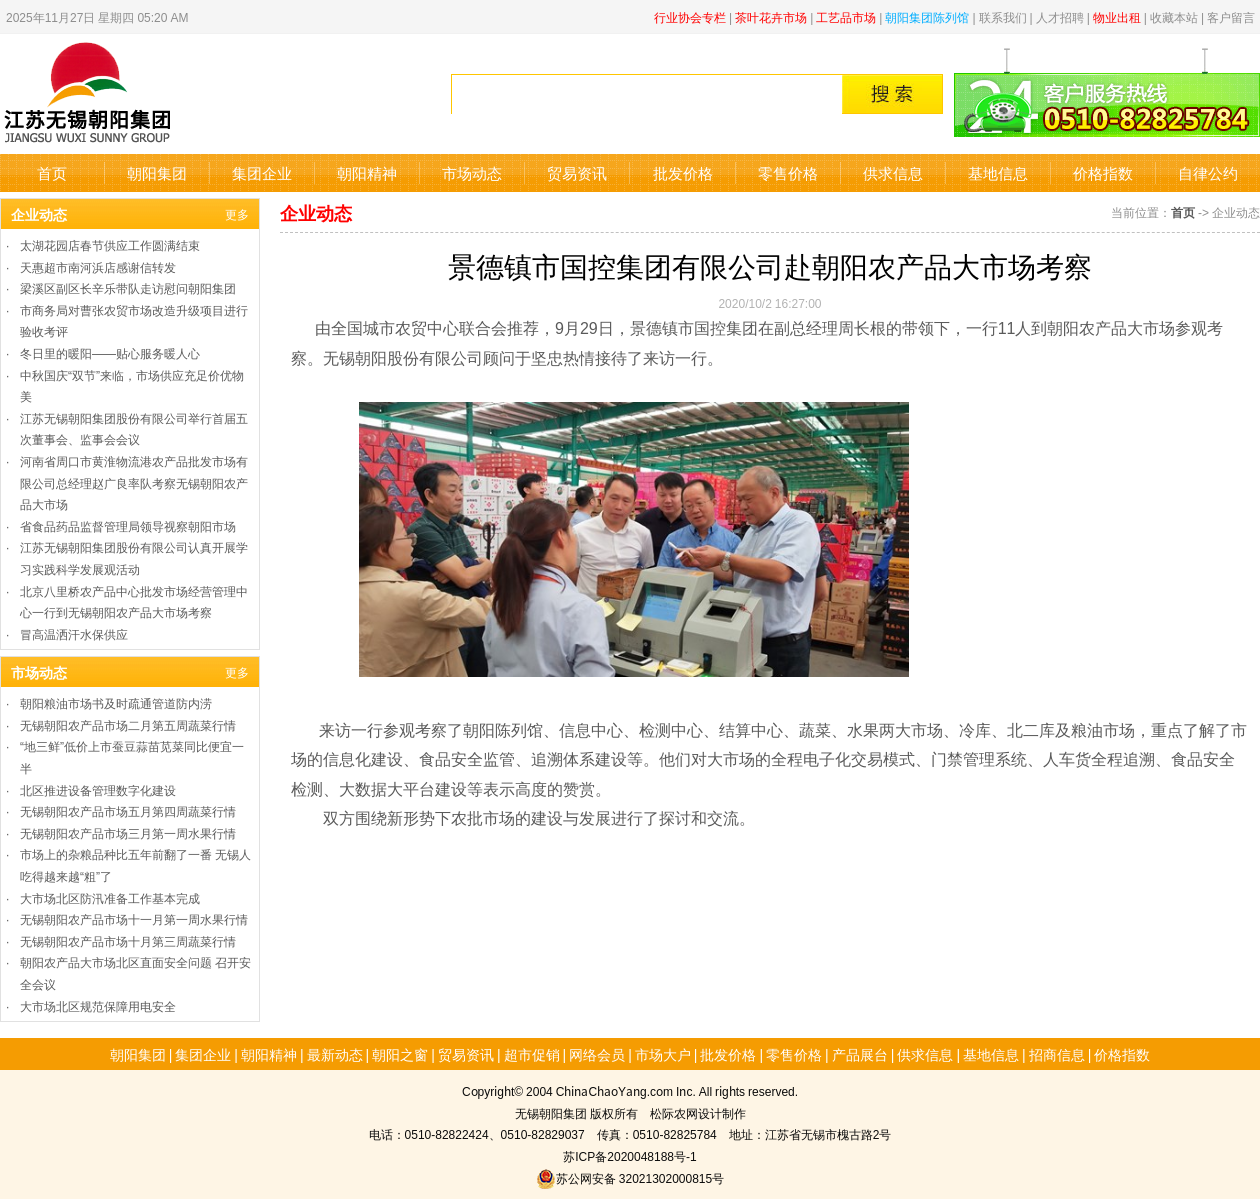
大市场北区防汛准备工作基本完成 (110, 897)
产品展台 (860, 1054)
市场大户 (663, 1054)
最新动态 (335, 1054)
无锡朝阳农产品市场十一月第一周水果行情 (134, 918)
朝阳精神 (367, 172)
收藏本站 (1174, 16)
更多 (237, 213)
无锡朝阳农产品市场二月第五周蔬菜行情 (128, 724)
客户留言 (1231, 16)
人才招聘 (1060, 16)
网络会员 (597, 1054)
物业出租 (1117, 16)
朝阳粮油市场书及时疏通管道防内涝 (116, 702)
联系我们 (1003, 16)
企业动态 (39, 214)
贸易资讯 (577, 172)
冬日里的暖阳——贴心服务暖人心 (110, 352)
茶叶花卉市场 (771, 16)
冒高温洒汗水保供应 (74, 633)
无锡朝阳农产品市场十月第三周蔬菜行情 (128, 940)
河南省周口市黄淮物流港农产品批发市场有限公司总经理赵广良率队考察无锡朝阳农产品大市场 (134, 482)
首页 (52, 172)
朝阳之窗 (400, 1054)
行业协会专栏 (690, 16)
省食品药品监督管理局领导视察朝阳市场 (128, 525)
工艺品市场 (846, 16)
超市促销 (532, 1054)
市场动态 (472, 172)
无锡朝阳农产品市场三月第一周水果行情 (128, 832)
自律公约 (1208, 172)
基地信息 (998, 172)
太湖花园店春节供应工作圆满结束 (110, 244)
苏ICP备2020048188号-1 (629, 1155)
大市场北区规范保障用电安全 (98, 1005)
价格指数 (1103, 172)
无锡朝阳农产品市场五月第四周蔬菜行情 (128, 810)
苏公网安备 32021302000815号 (630, 1177)
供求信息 (893, 172)
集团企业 (262, 172)
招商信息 (1057, 1054)
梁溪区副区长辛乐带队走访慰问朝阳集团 (128, 287)
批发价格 (683, 172)
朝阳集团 (157, 172)
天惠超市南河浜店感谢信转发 (98, 266)
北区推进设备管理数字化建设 (98, 789)
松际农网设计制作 (698, 1112)
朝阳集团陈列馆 (927, 16)
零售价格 (788, 172)
